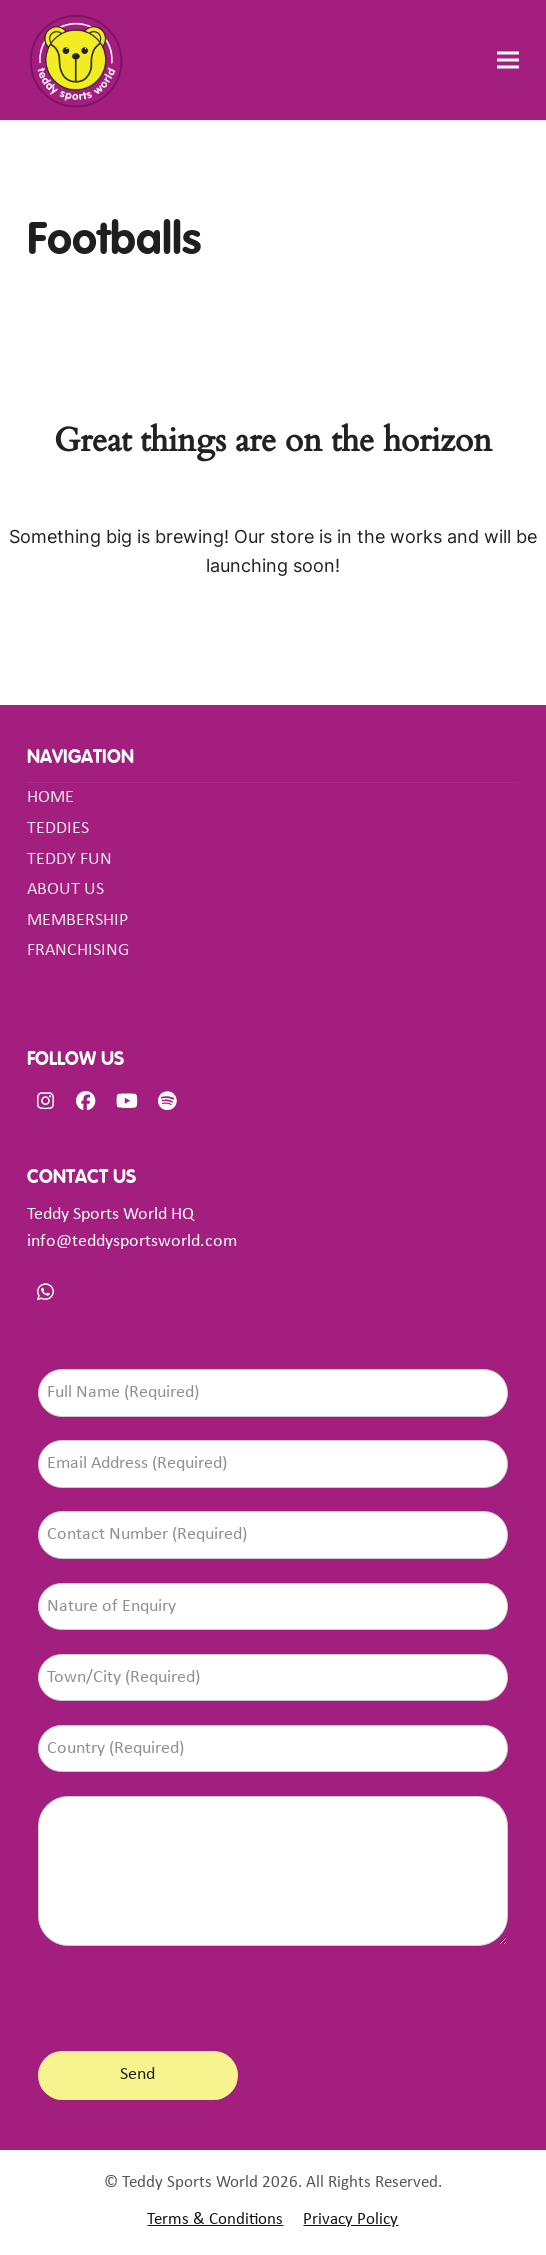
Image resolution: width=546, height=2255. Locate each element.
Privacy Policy (350, 2220)
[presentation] (190, 1994)
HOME (50, 797)
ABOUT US (65, 889)
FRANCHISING (78, 950)
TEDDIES (58, 828)
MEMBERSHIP (77, 920)
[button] (508, 60)
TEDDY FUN (69, 859)
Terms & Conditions (215, 2220)
